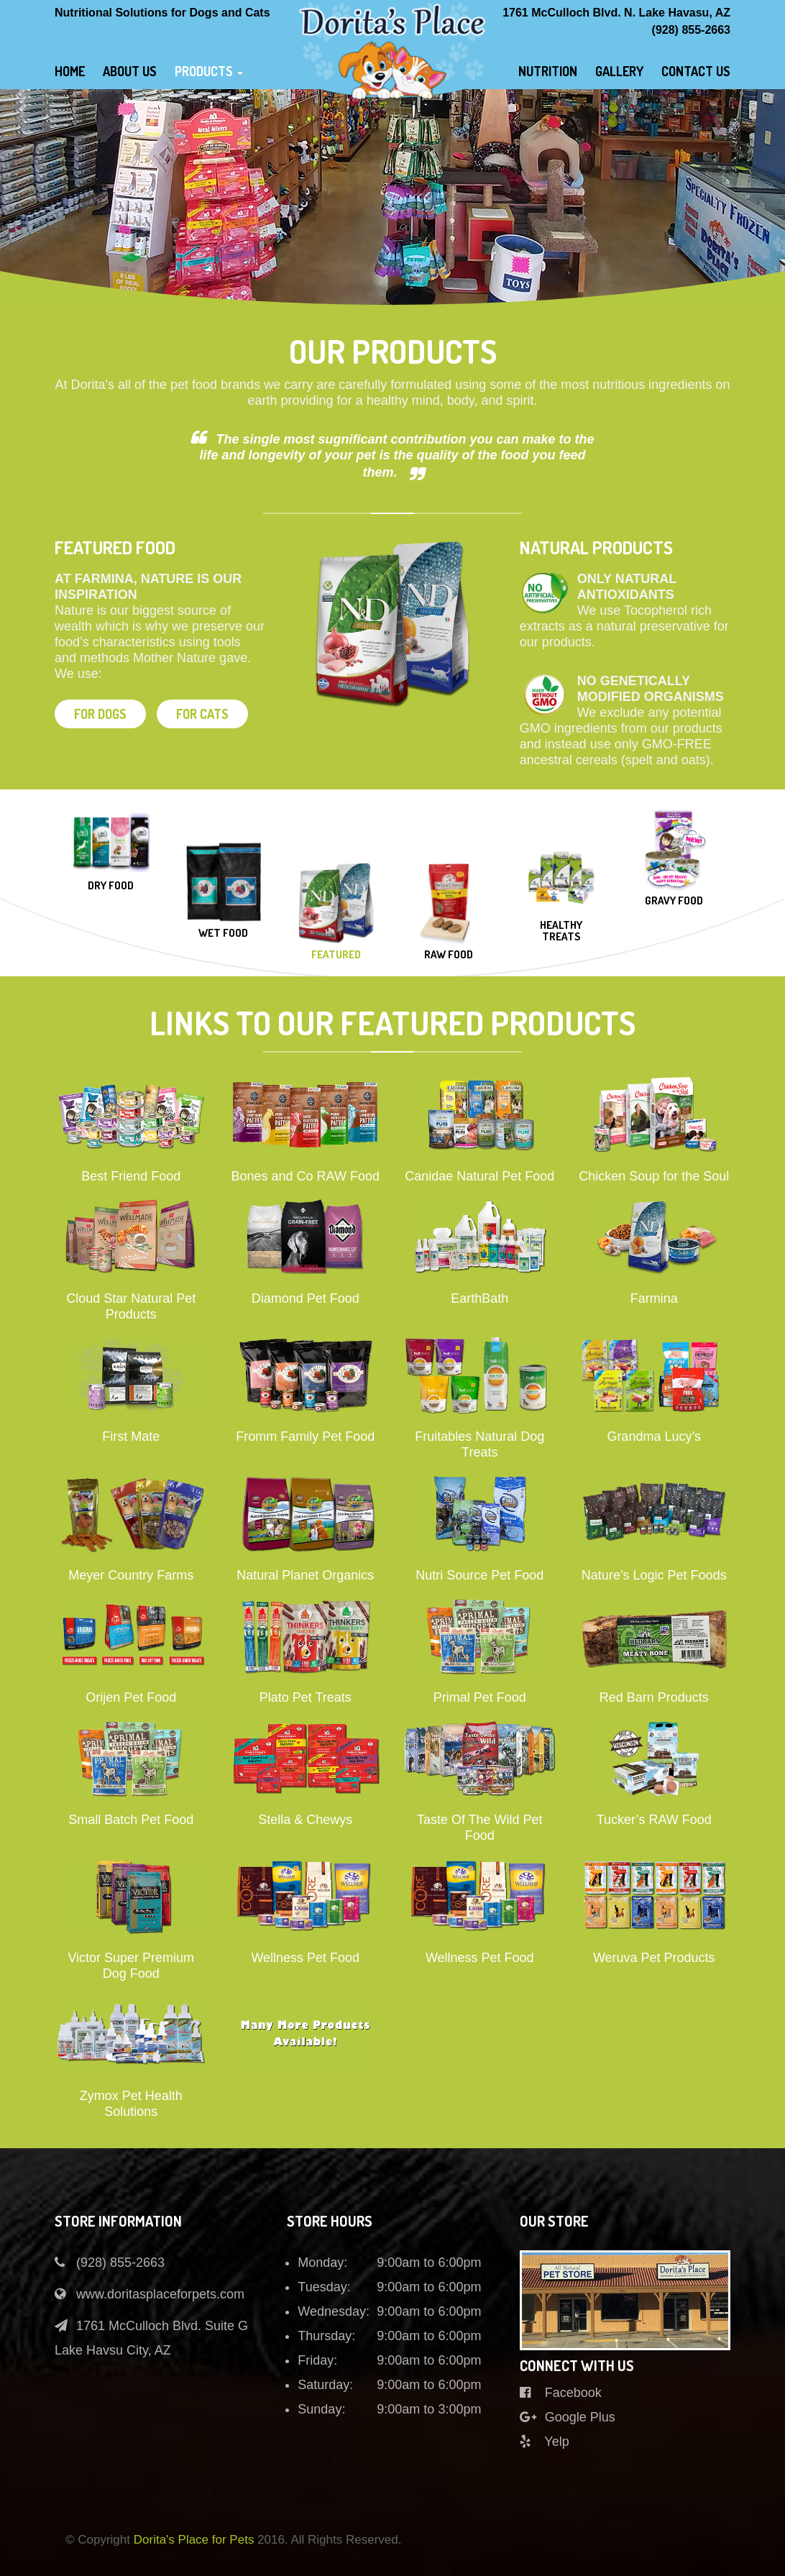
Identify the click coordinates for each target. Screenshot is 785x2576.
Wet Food (223, 933)
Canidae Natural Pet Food (479, 1176)
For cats (202, 714)
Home (70, 71)
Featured (336, 955)
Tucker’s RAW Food (654, 1819)
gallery (619, 71)
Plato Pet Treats (306, 1697)
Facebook (561, 2392)
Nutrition (547, 71)
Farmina (654, 1298)
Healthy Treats (561, 931)
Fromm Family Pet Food (305, 1436)
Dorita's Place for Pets (194, 2540)
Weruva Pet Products (654, 1958)
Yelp (544, 2441)
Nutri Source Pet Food (479, 1575)
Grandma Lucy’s (654, 1436)
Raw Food (448, 955)
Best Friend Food (130, 1176)
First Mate (131, 1436)
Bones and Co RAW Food (305, 1176)
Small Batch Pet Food (130, 1819)
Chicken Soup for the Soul (654, 1176)
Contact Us (695, 71)
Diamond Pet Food (305, 1298)
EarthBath (479, 1298)
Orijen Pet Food (131, 1697)
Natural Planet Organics (305, 1575)
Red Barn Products (654, 1697)
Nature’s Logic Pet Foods (654, 1575)
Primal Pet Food (479, 1697)
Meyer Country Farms (130, 1575)
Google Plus (567, 2417)
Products (209, 71)
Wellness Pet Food (305, 1958)
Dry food (111, 886)
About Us (130, 71)
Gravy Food (674, 901)
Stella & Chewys (305, 1819)
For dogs (100, 714)
